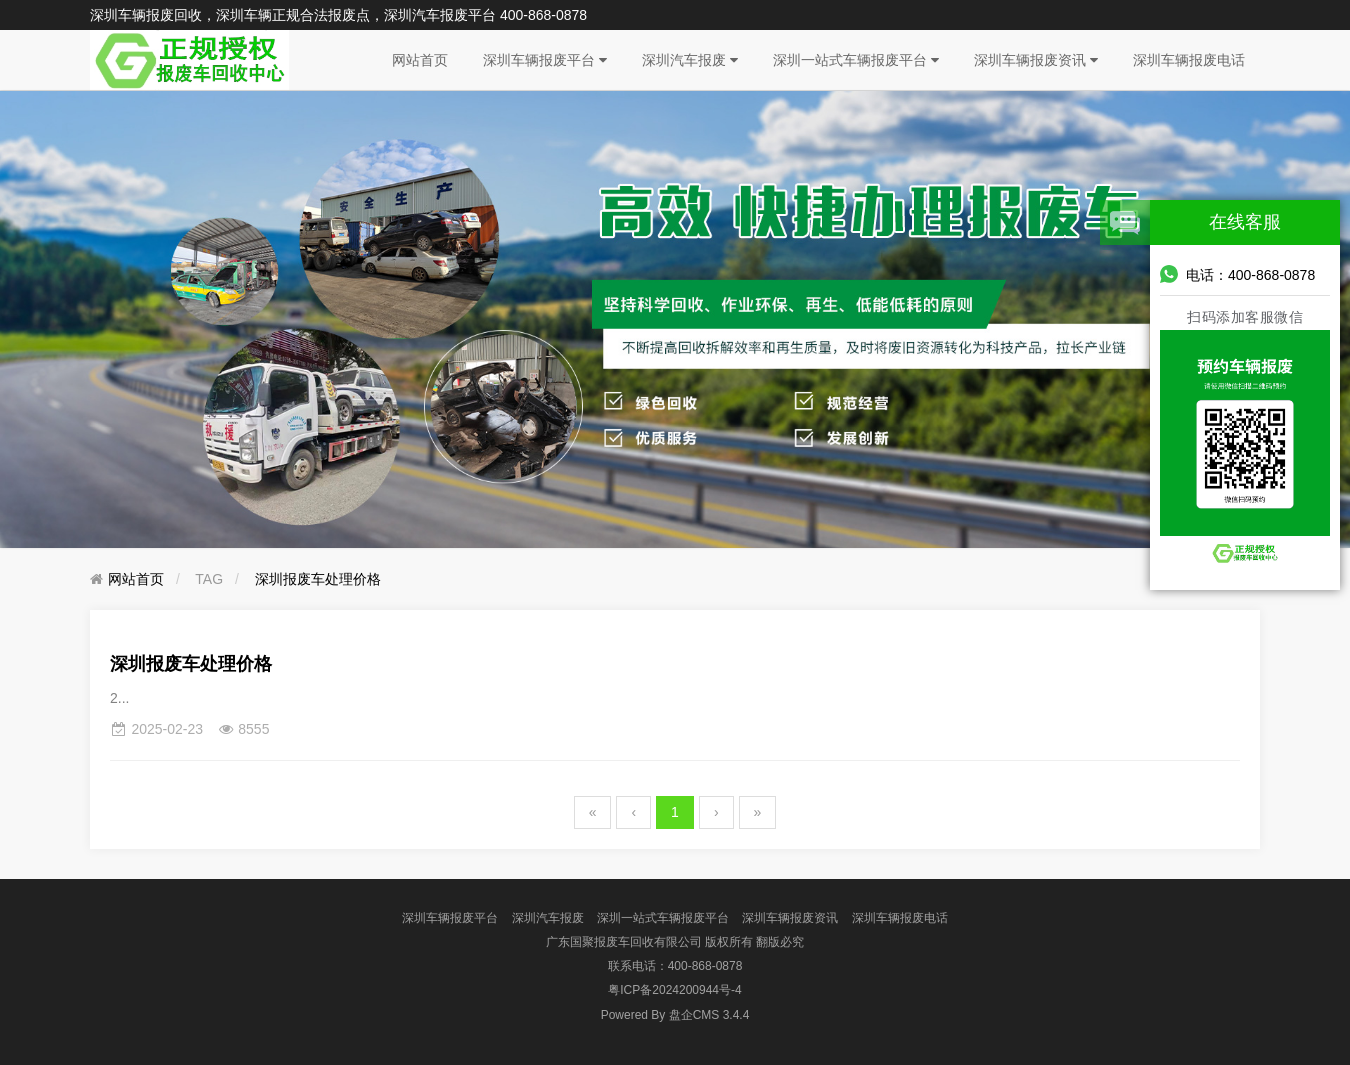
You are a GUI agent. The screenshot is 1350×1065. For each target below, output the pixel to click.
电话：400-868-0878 (1237, 274)
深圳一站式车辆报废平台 (856, 60)
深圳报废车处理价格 (318, 579)
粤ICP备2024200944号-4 (674, 990)
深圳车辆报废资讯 (1036, 60)
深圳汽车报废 (690, 60)
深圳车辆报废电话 (1189, 60)
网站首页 (420, 60)
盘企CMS (675, 1015)
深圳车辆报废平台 (545, 60)
